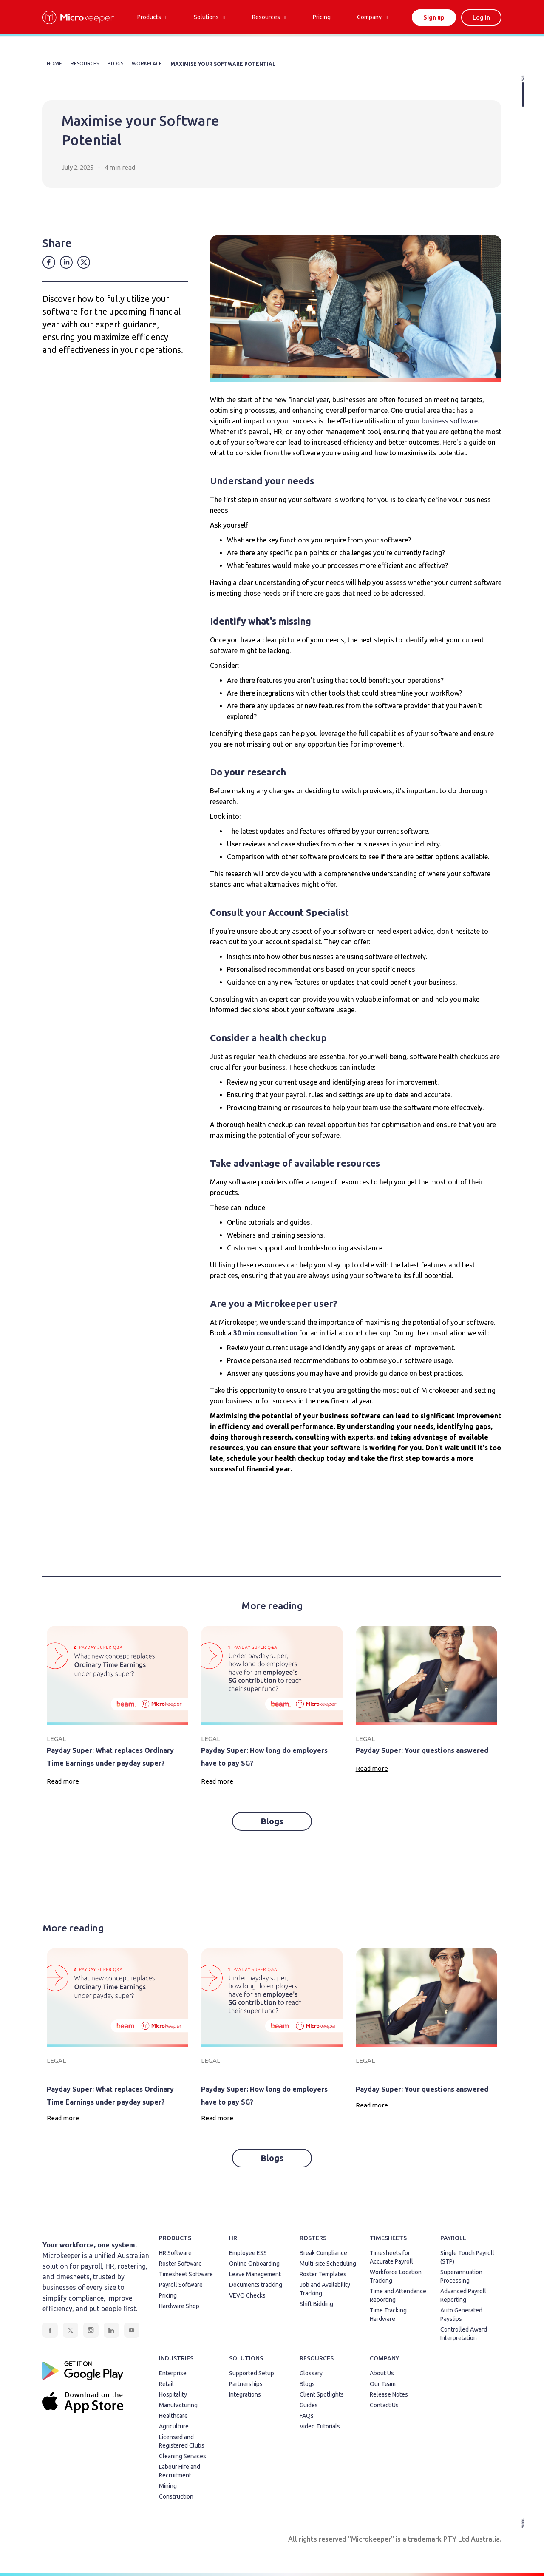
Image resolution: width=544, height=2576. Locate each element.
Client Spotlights (322, 2394)
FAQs (307, 2415)
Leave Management (255, 2274)
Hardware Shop (179, 2306)
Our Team (383, 2383)
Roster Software (180, 2263)
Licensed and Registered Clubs (181, 2441)
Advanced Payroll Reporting (463, 2295)
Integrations (245, 2394)
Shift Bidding (316, 2304)
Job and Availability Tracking (325, 2289)
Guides (309, 2405)
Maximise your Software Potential (222, 64)
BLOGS (115, 63)
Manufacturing (178, 2405)
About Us (382, 2373)
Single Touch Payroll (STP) (467, 2257)
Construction (176, 2496)
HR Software (175, 2252)
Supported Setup (251, 2373)
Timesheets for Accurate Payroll (391, 2257)
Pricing (168, 2295)
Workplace (147, 63)
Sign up (434, 17)
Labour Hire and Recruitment (179, 2471)
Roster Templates (323, 2274)
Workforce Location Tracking (396, 2276)
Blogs (272, 1821)
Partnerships (246, 2383)
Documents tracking (255, 2284)
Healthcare (173, 2415)
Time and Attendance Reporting (398, 2295)
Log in (481, 17)
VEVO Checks (247, 2295)
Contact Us (384, 2405)
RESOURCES (85, 63)
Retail (166, 2383)
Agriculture (174, 2426)
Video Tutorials (320, 2426)
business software (450, 421)
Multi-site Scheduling (328, 2263)
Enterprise (173, 2373)
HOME (54, 63)
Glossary (311, 2373)
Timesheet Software (186, 2274)
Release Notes (389, 2394)
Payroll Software (181, 2284)
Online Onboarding (254, 2263)
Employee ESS (248, 2252)
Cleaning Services (182, 2456)
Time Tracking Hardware (388, 2314)
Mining (168, 2485)
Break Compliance (323, 2252)
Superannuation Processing (461, 2276)
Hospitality (173, 2394)
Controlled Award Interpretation (463, 2333)
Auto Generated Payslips (461, 2314)
